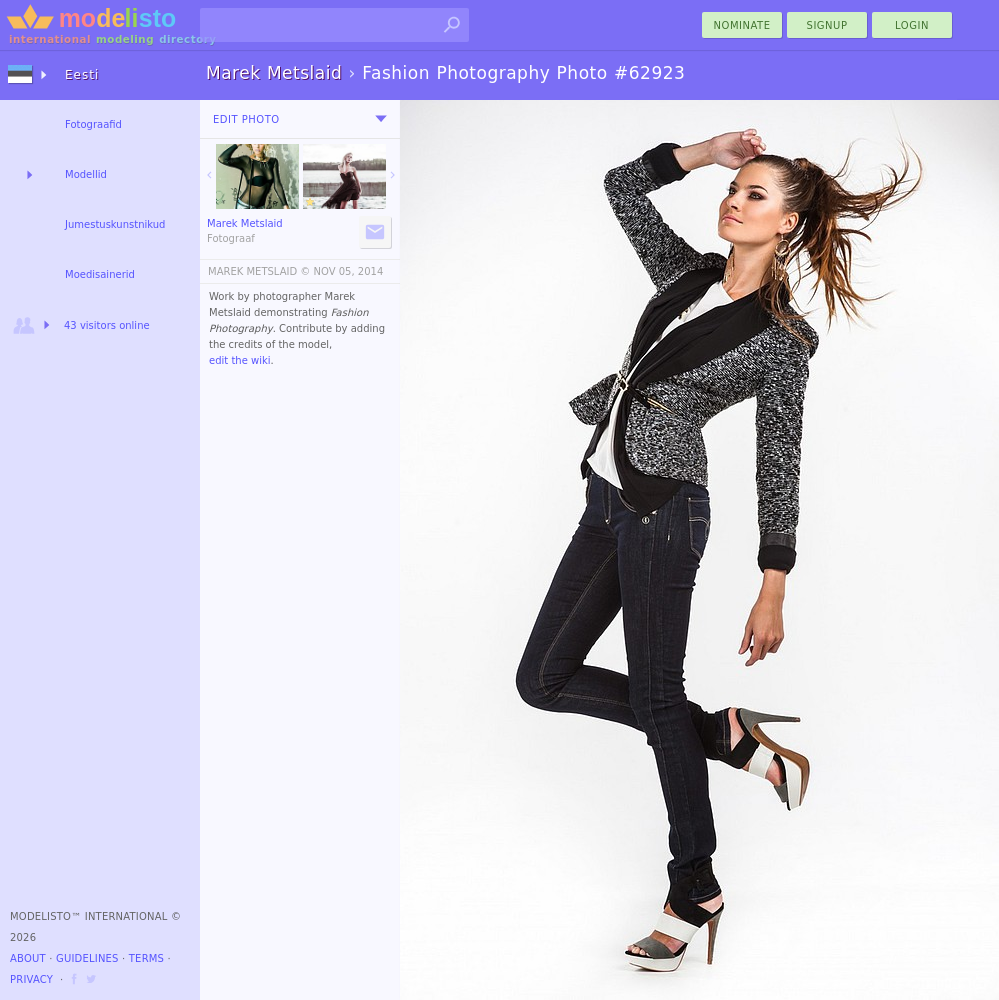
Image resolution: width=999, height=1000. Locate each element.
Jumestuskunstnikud (115, 224)
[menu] (381, 119)
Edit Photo (246, 119)
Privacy (31, 979)
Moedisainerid (100, 274)
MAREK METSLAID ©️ (259, 271)
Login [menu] (912, 25)
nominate (742, 25)
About (28, 958)
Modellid (86, 174)
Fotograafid (93, 124)
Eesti (82, 75)
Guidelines (87, 958)
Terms (146, 958)
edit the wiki (240, 360)
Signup (827, 25)
